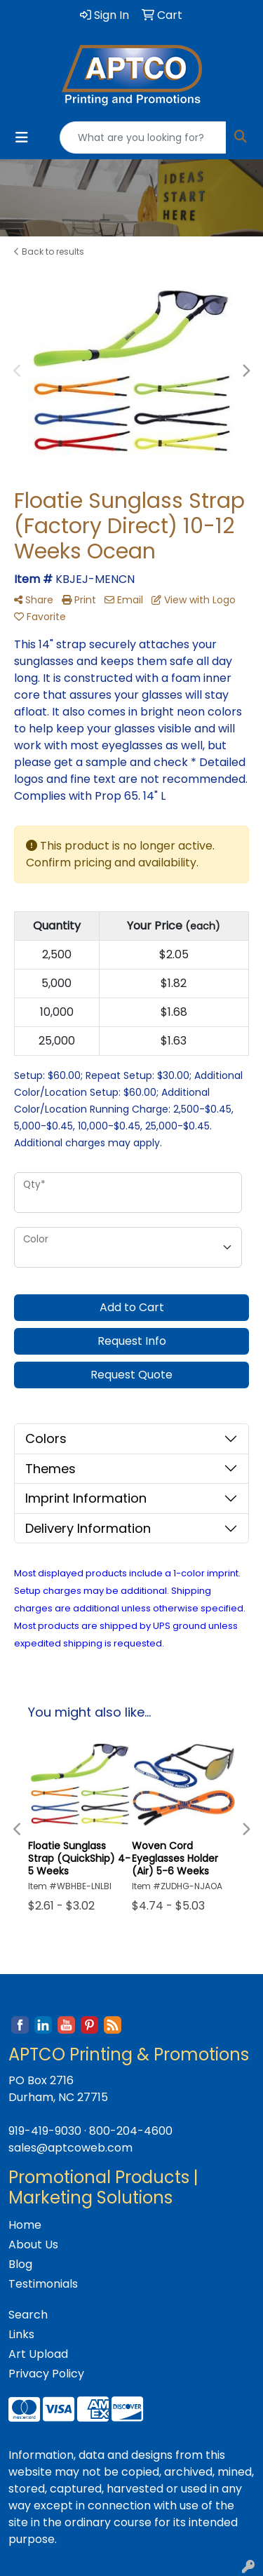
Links (21, 2334)
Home (24, 2225)
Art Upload (38, 2354)
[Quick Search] (143, 137)
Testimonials (43, 2284)
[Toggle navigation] (21, 137)
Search (28, 2315)
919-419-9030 (44, 2131)
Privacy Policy (46, 2374)
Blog (20, 2264)
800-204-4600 (131, 2131)
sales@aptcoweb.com (70, 2148)
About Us (33, 2244)
